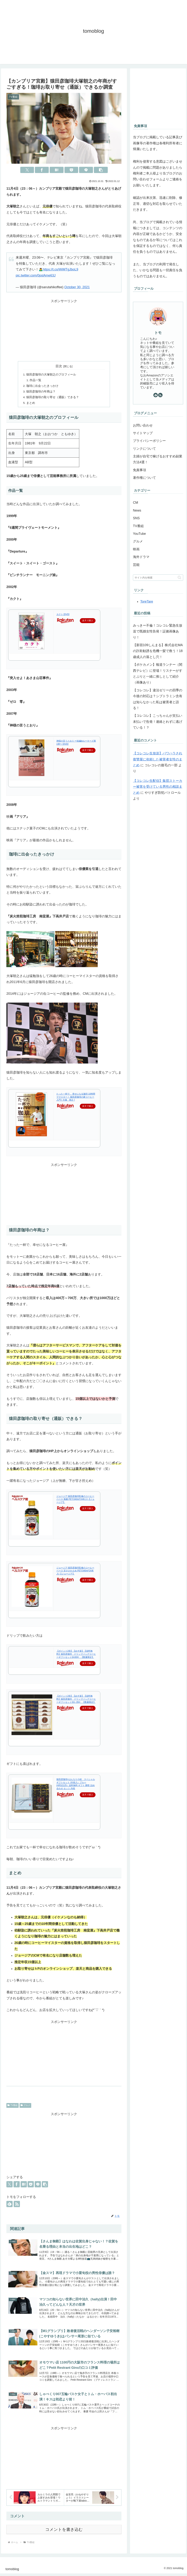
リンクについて (144, 448)
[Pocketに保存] (71, 170)
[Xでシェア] (27, 170)
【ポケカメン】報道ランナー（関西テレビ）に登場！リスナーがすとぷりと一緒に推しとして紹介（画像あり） (157, 673)
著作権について (144, 478)
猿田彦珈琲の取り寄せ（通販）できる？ (52, 398)
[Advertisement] (63, 329)
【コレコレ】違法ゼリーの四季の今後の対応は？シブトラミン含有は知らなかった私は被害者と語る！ (157, 699)
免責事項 (139, 470)
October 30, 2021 (77, 287)
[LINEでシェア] (86, 170)
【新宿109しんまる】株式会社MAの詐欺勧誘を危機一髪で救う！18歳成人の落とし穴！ (158, 651)
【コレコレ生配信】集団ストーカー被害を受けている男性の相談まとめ (157, 786)
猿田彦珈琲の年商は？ (41, 392)
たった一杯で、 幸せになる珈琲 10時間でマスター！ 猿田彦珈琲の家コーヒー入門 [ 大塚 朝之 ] (75, 1098)
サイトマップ (143, 433)
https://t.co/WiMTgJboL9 (60, 269)
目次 (59, 366)
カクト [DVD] (62, 616)
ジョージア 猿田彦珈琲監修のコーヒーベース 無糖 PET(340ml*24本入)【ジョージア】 (75, 1500)
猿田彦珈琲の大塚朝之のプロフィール (51, 374)
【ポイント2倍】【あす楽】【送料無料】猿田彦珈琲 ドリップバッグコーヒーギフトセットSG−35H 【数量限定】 (76, 1700)
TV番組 (12, 2106)
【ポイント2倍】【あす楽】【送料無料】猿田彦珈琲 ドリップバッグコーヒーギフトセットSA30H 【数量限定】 (76, 1655)
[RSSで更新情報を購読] (17, 2205)
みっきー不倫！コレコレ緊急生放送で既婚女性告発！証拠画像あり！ (157, 631)
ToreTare (146, 601)
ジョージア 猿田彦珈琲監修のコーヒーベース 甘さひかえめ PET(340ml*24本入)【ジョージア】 (75, 1572)
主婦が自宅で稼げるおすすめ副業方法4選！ (157, 459)
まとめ (30, 404)
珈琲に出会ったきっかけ (42, 386)
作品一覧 (36, 380)
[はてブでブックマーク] (57, 170)
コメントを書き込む (64, 2532)
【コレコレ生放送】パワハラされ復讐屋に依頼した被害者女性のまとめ (157, 759)
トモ (158, 333)
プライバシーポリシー (149, 441)
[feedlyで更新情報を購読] (9, 2205)
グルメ (25, 2106)
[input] (158, 577)
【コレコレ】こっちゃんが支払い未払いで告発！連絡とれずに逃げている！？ (157, 721)
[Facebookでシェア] (42, 170)
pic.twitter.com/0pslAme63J (36, 275)
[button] (101, 170)
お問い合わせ (143, 425)
